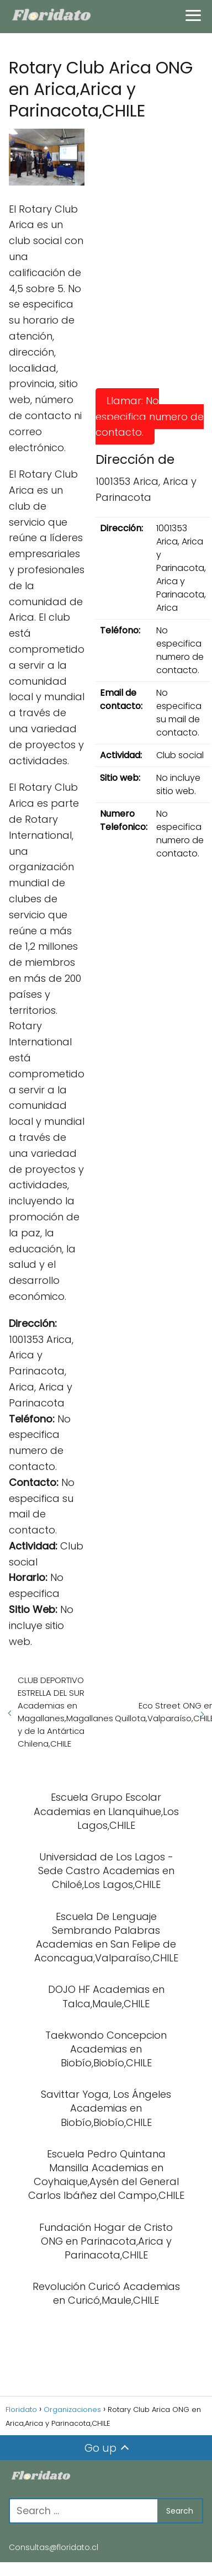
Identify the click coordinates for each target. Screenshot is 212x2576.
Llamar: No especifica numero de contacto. (150, 417)
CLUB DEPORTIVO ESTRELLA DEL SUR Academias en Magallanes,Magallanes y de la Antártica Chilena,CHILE (65, 1711)
